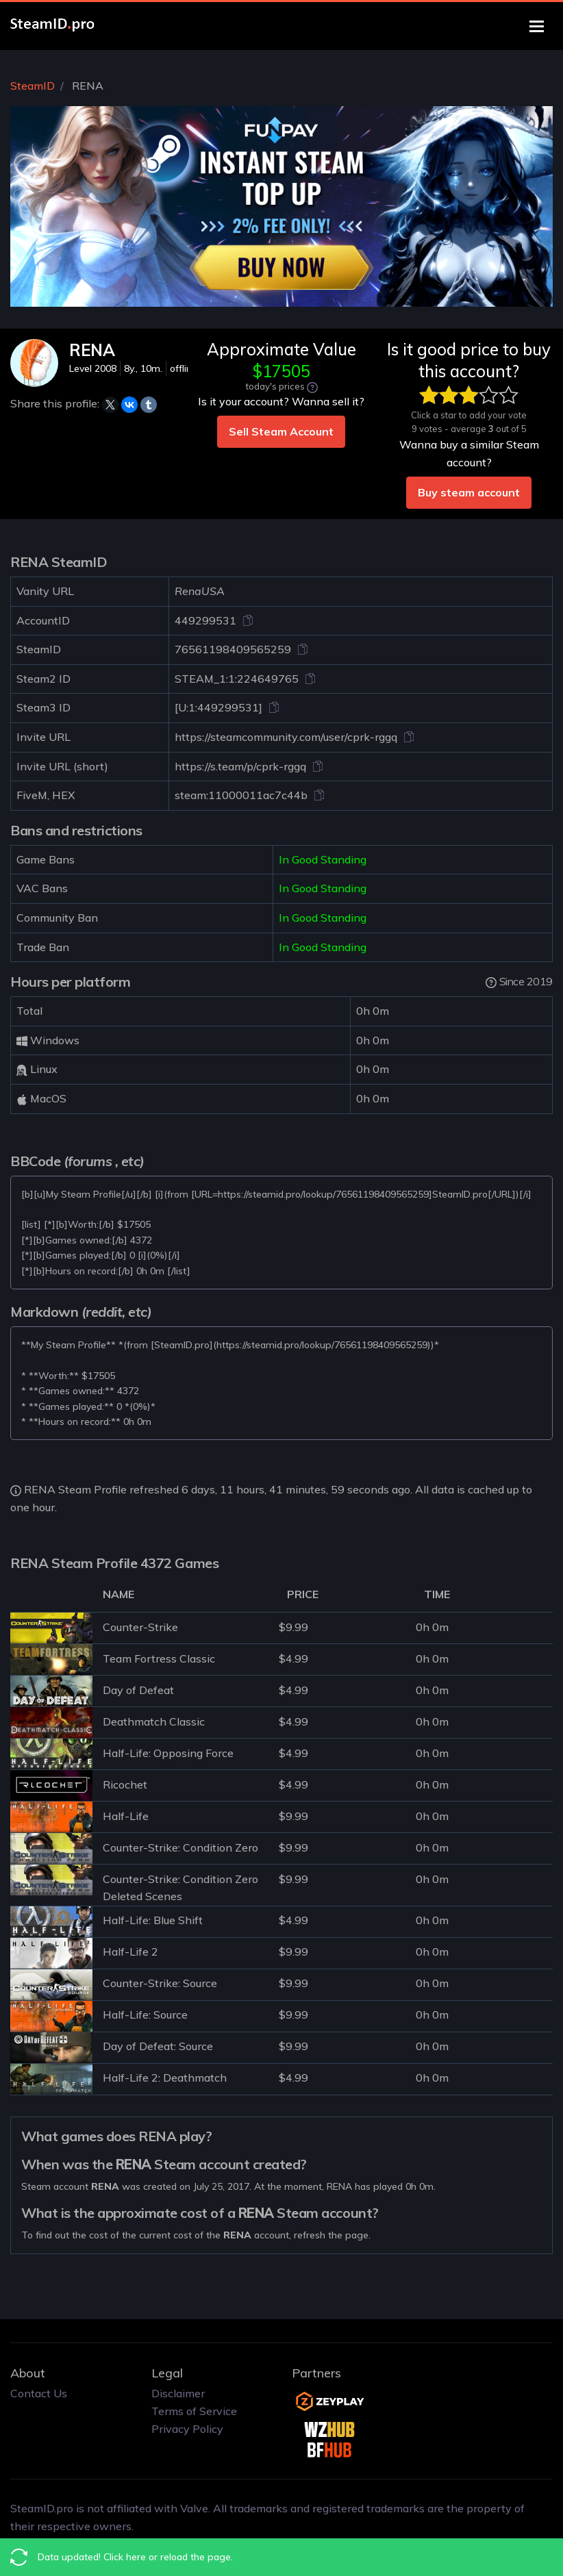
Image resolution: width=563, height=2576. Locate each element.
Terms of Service (194, 2411)
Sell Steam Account (281, 431)
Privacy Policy (187, 2429)
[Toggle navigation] (537, 26)
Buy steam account (469, 492)
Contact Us (38, 2393)
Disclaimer (178, 2393)
